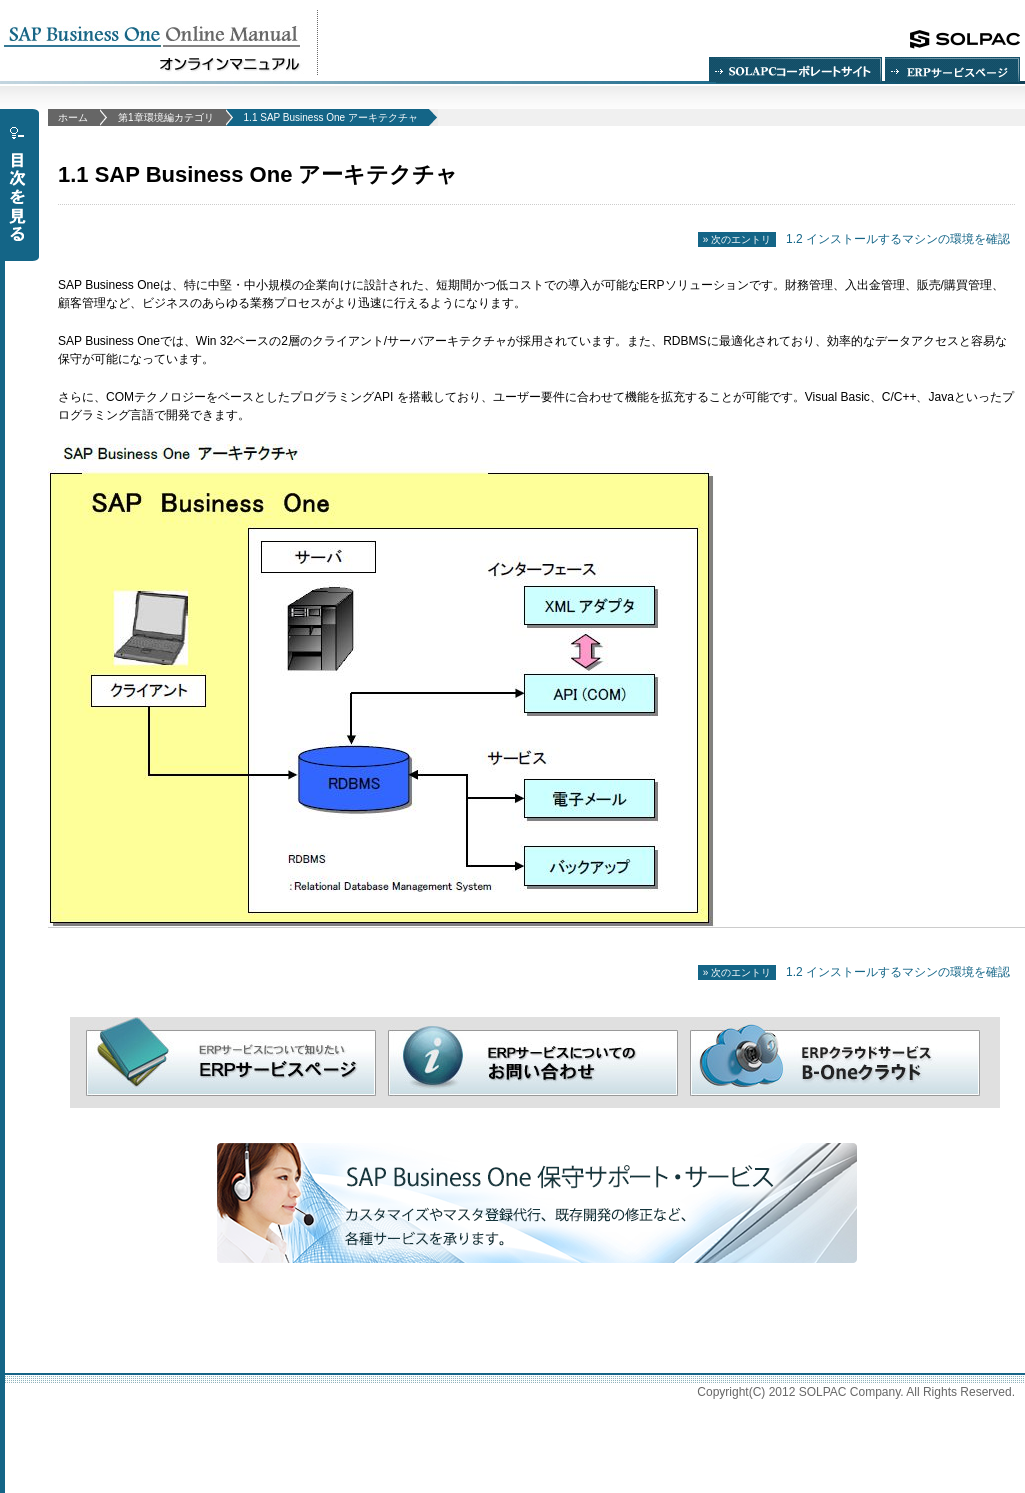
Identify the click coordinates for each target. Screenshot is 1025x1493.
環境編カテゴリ (166, 117)
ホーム (73, 117)
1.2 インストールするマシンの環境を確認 (854, 239)
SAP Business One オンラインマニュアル (159, 42)
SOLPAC (965, 40)
